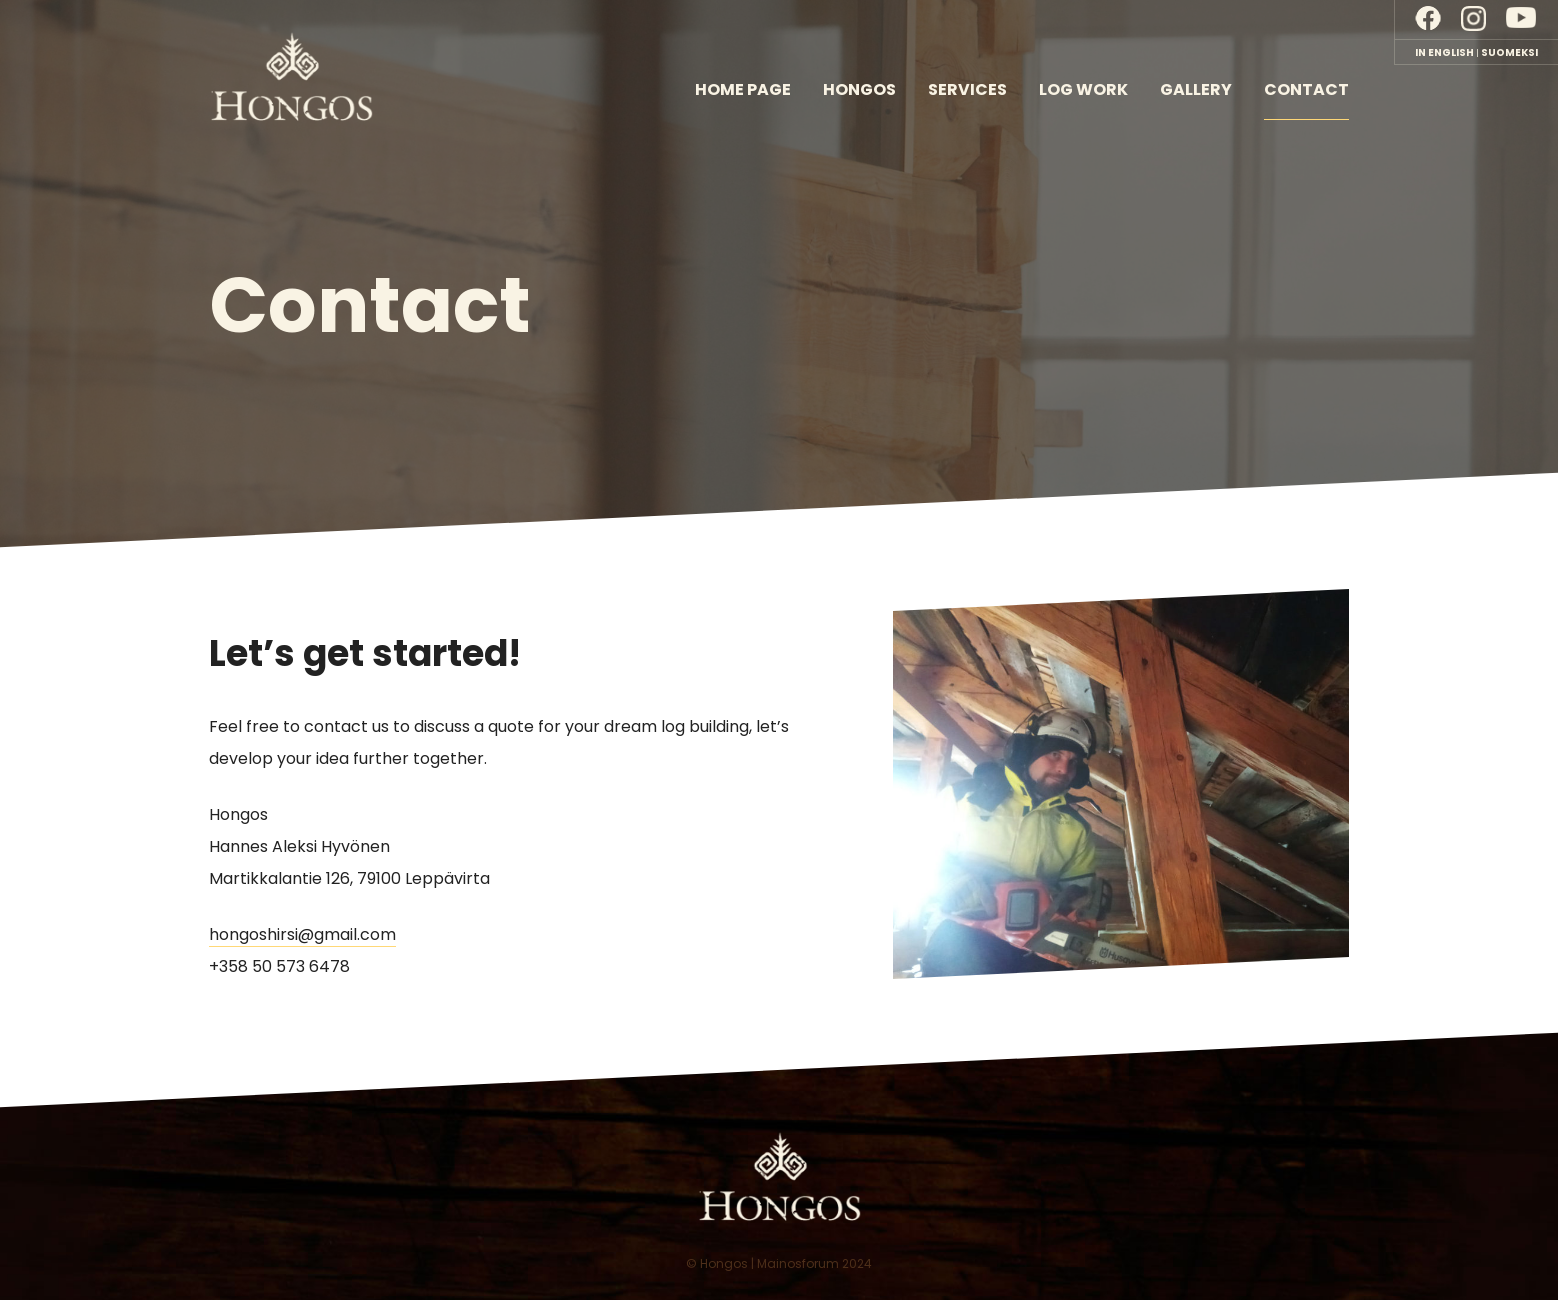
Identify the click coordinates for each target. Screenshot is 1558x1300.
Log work (1083, 89)
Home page (743, 89)
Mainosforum (798, 1263)
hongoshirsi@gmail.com (302, 934)
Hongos (859, 89)
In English (1444, 52)
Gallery (1196, 89)
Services (967, 89)
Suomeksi (1509, 52)
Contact (1306, 89)
